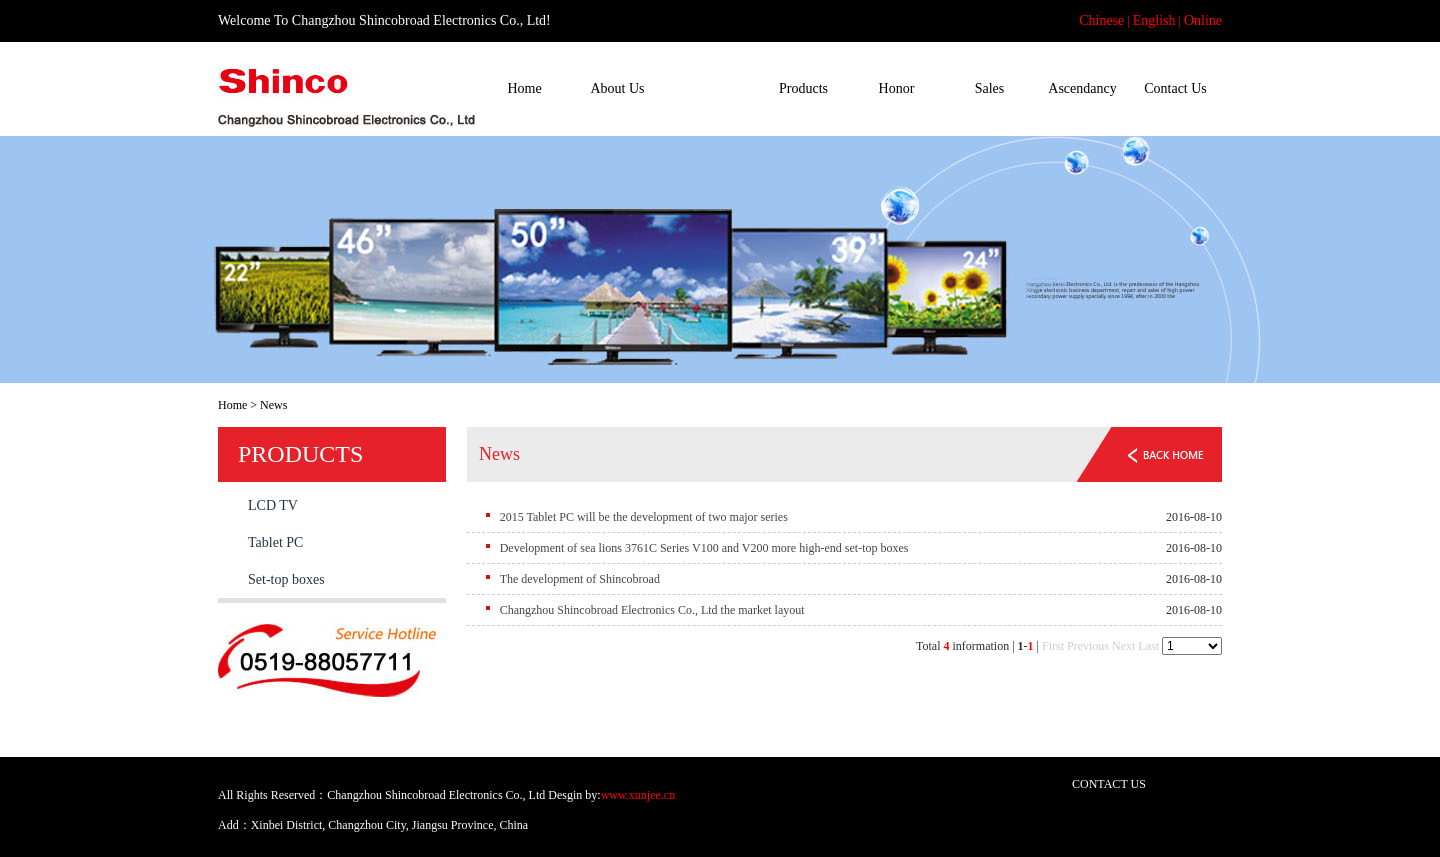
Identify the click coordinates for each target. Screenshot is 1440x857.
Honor (897, 88)
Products (803, 88)
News (711, 88)
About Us (617, 88)
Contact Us (1175, 88)
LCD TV (273, 505)
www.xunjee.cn (638, 795)
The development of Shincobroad (580, 579)
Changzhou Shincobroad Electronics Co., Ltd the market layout (652, 610)
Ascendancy (1082, 88)
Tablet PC (275, 542)
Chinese (1101, 20)
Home (524, 88)
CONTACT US (1109, 784)
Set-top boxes (286, 579)
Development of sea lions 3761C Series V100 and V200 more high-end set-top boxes (704, 548)
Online (1203, 20)
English (1154, 20)
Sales (990, 88)
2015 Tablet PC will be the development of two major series (644, 517)
